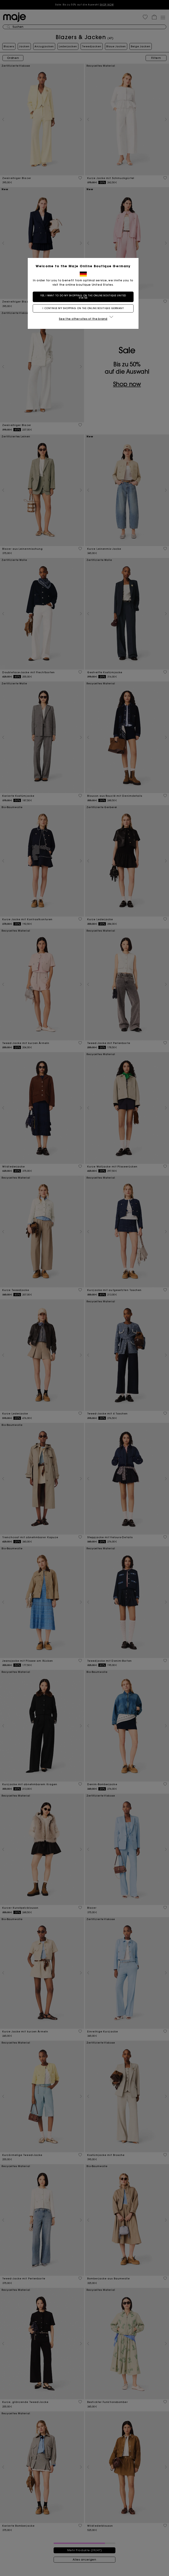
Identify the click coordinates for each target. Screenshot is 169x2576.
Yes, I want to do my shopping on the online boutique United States (84, 296)
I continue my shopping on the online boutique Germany (84, 308)
